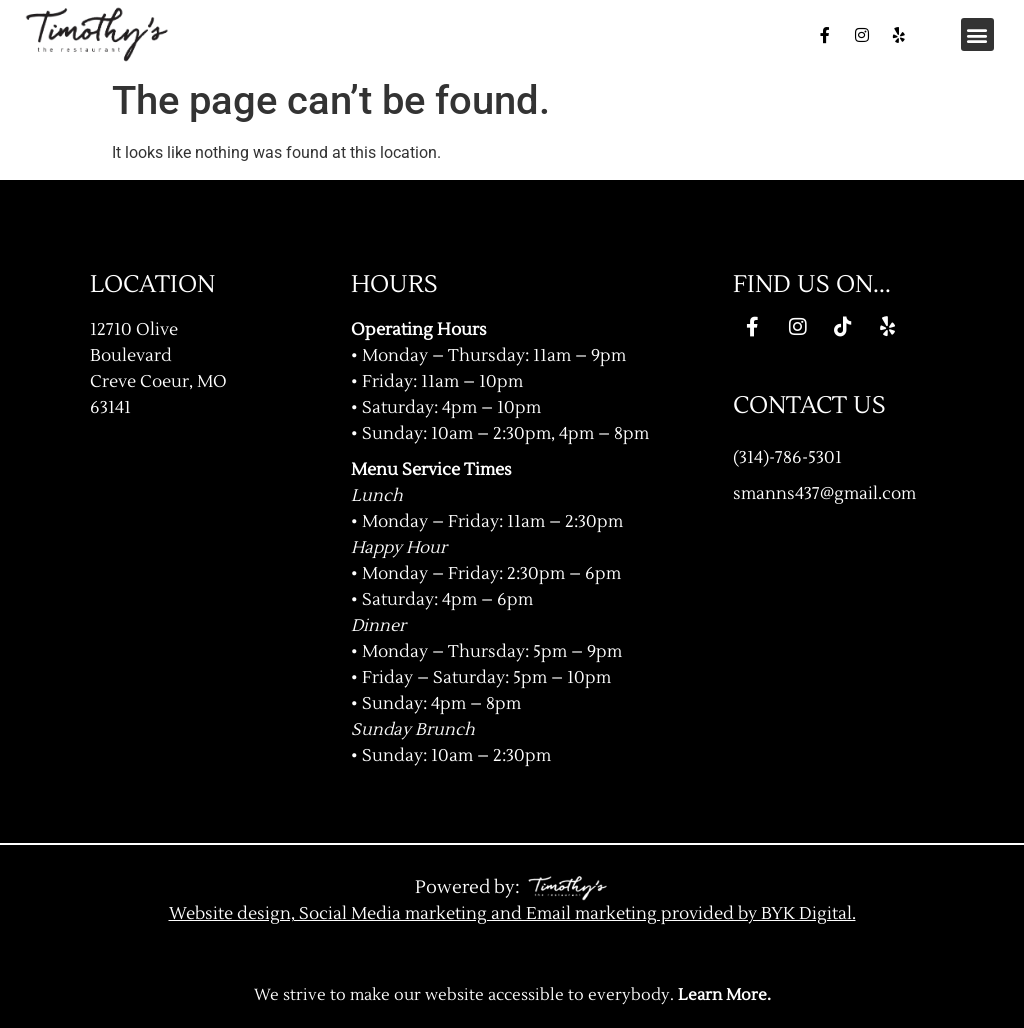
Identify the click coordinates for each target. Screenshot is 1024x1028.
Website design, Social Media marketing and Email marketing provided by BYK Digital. (512, 913)
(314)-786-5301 (787, 457)
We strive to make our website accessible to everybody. (512, 995)
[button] (977, 34)
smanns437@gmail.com (824, 493)
